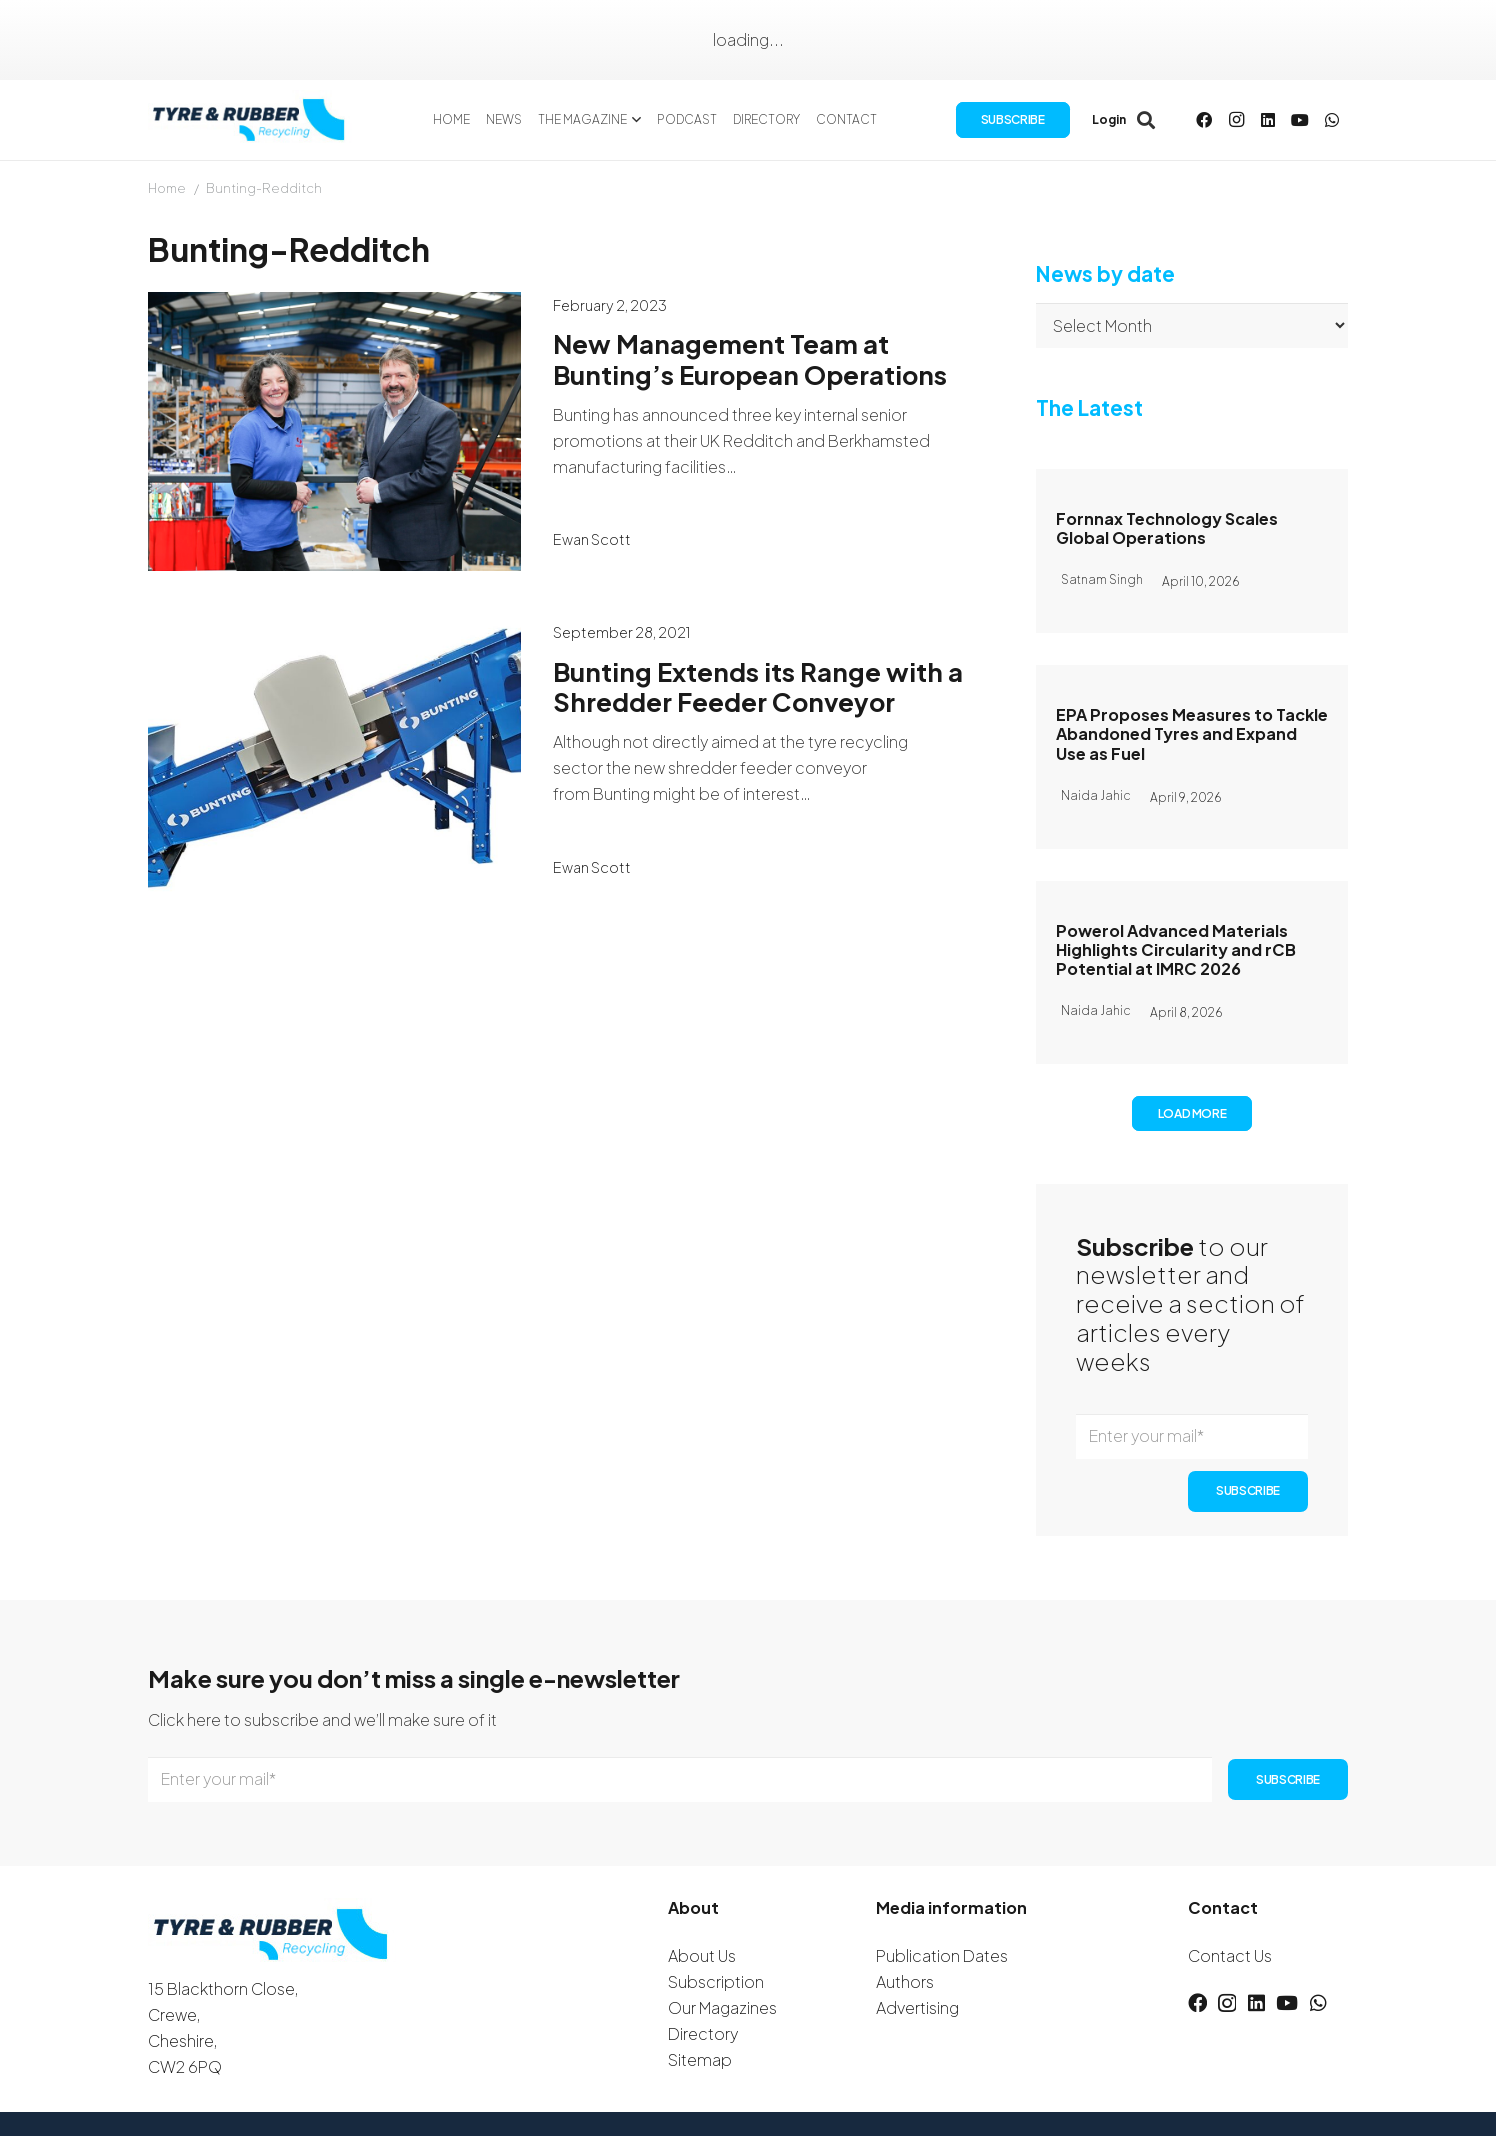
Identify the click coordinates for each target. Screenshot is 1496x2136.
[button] (634, 120)
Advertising (917, 2007)
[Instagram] (1236, 120)
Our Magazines (722, 2007)
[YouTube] (1300, 120)
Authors (905, 1981)
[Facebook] (1204, 120)
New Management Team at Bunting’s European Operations (750, 359)
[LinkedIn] (1268, 120)
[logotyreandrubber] (251, 120)
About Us (702, 1955)
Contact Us (1230, 1955)
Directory (703, 2033)
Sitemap (700, 2059)
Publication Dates (942, 1955)
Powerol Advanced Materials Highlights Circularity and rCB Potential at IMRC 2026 (1176, 948)
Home (167, 188)
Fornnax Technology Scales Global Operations (1167, 528)
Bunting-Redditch (264, 188)
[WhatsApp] (1332, 120)
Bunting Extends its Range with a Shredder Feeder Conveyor (758, 687)
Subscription (716, 1981)
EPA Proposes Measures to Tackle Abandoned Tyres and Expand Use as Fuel (1192, 733)
